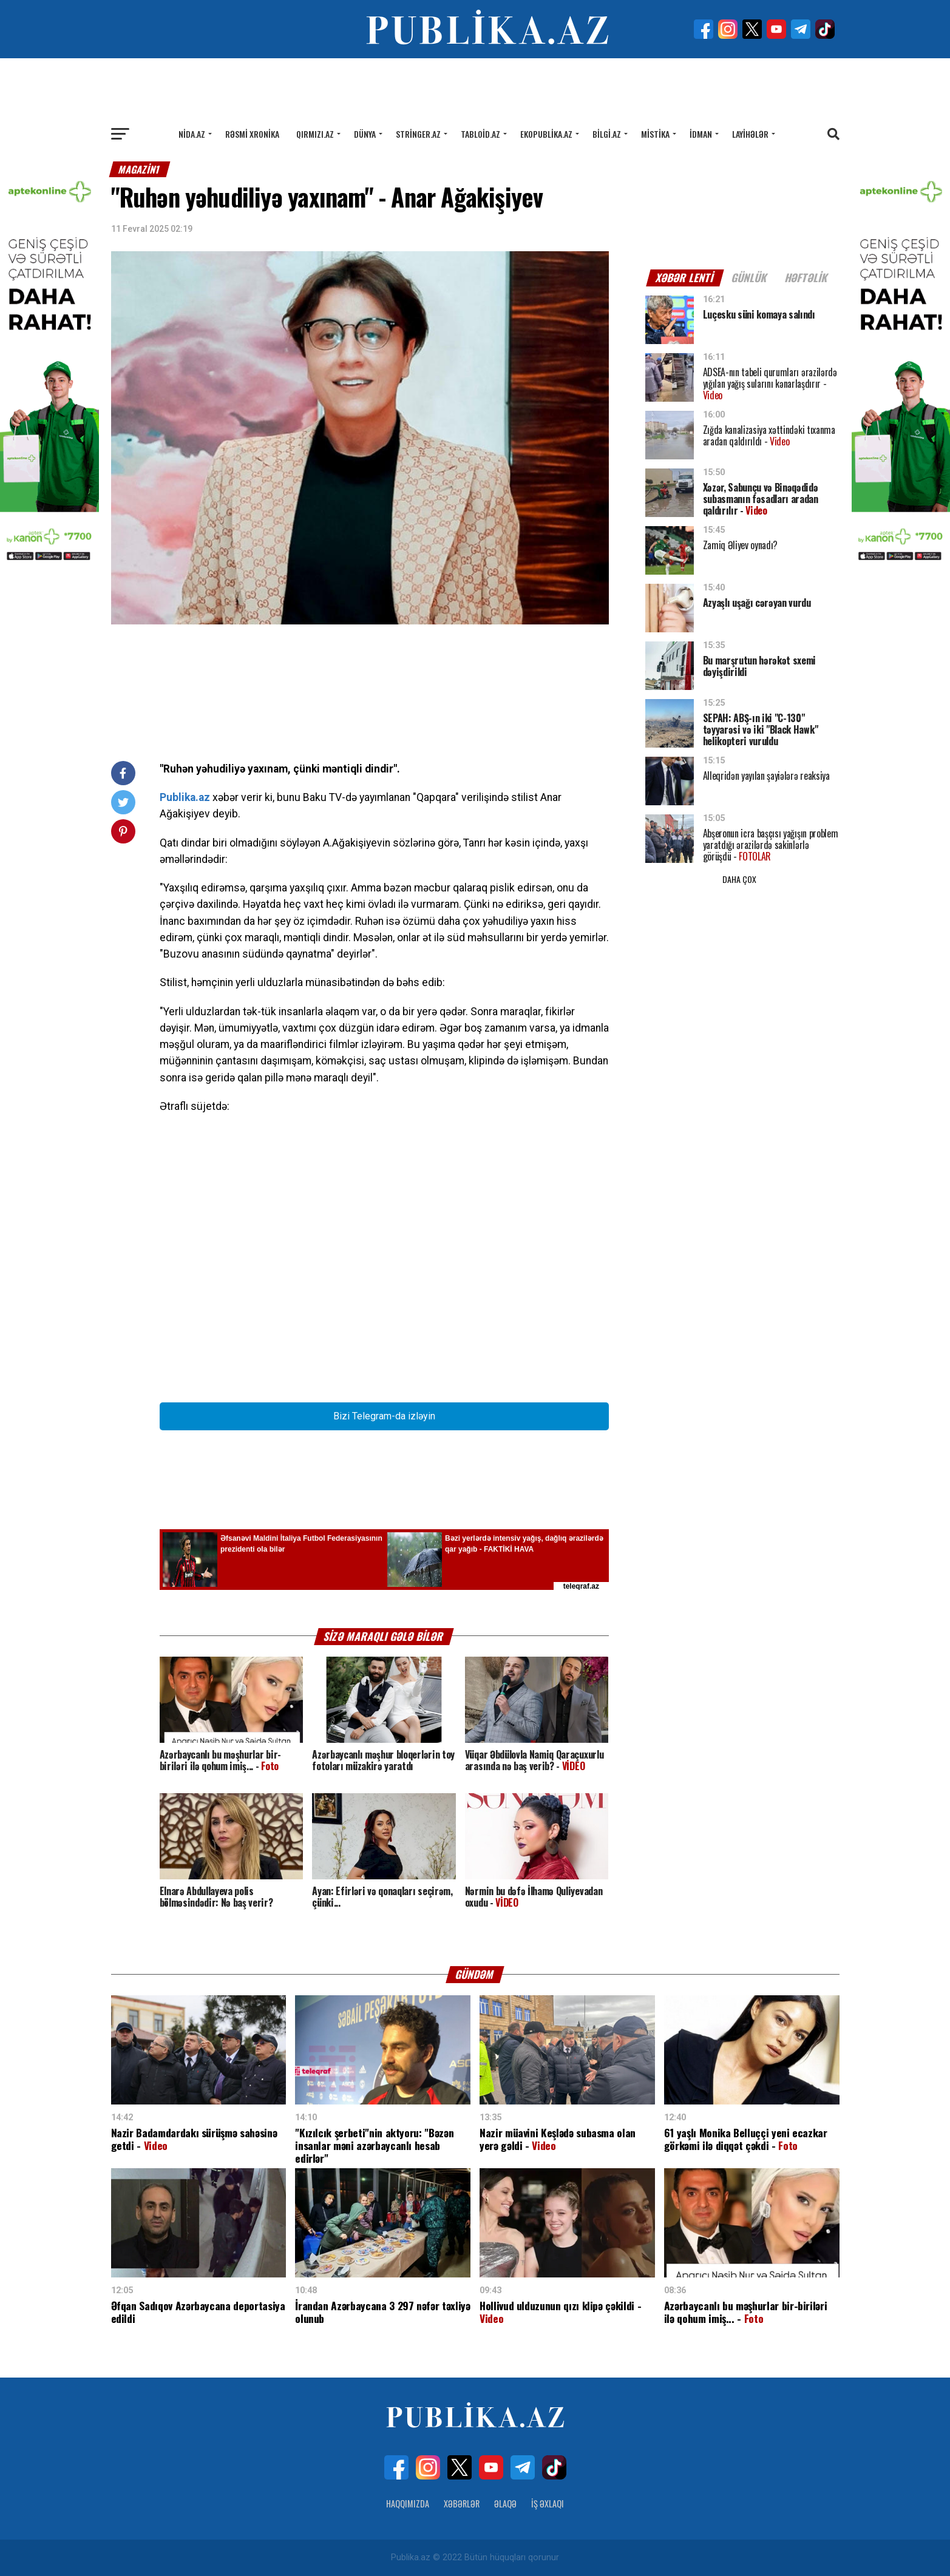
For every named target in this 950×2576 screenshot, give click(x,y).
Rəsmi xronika (252, 133)
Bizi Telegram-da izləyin (384, 1416)
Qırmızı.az (315, 133)
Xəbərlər (462, 2503)
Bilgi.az (606, 133)
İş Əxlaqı (547, 2503)
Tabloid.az (480, 133)
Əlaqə (505, 2503)
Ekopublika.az (546, 133)
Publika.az (185, 797)
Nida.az (191, 133)
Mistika (655, 133)
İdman (701, 133)
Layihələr (750, 133)
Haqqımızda (407, 2503)
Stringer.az (418, 133)
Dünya (365, 133)
